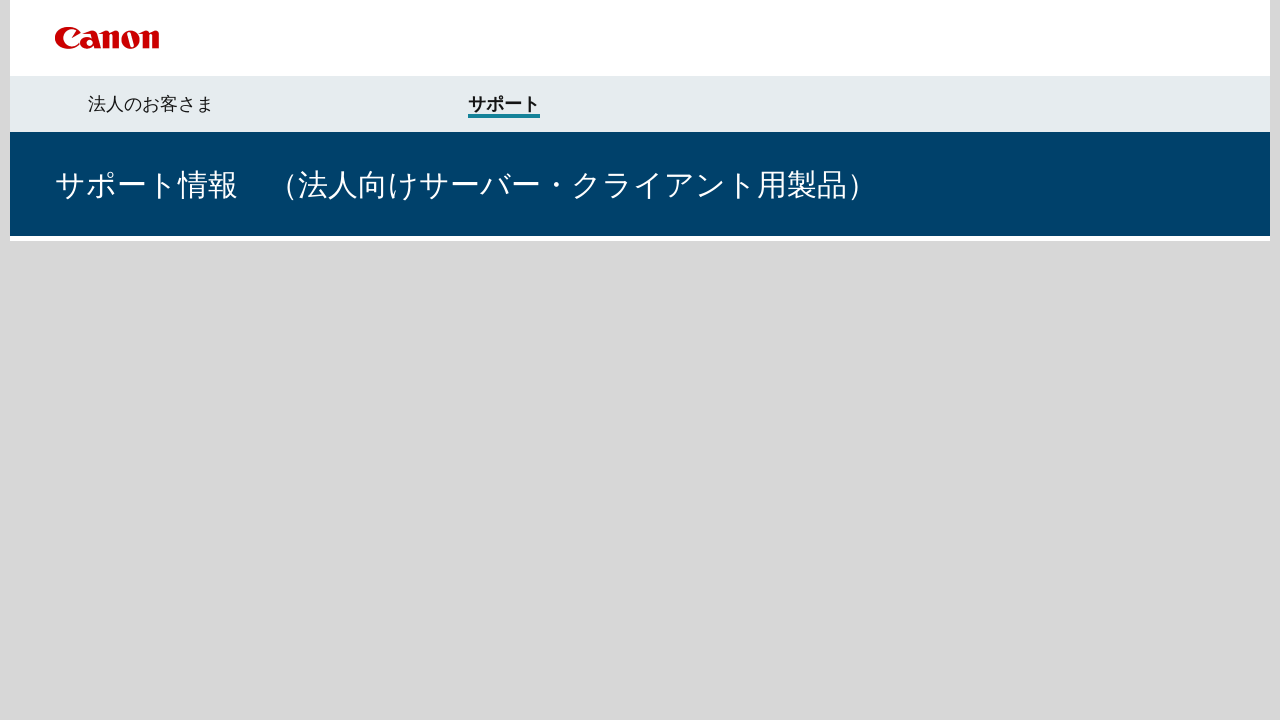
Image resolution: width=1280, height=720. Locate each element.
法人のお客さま (151, 104)
